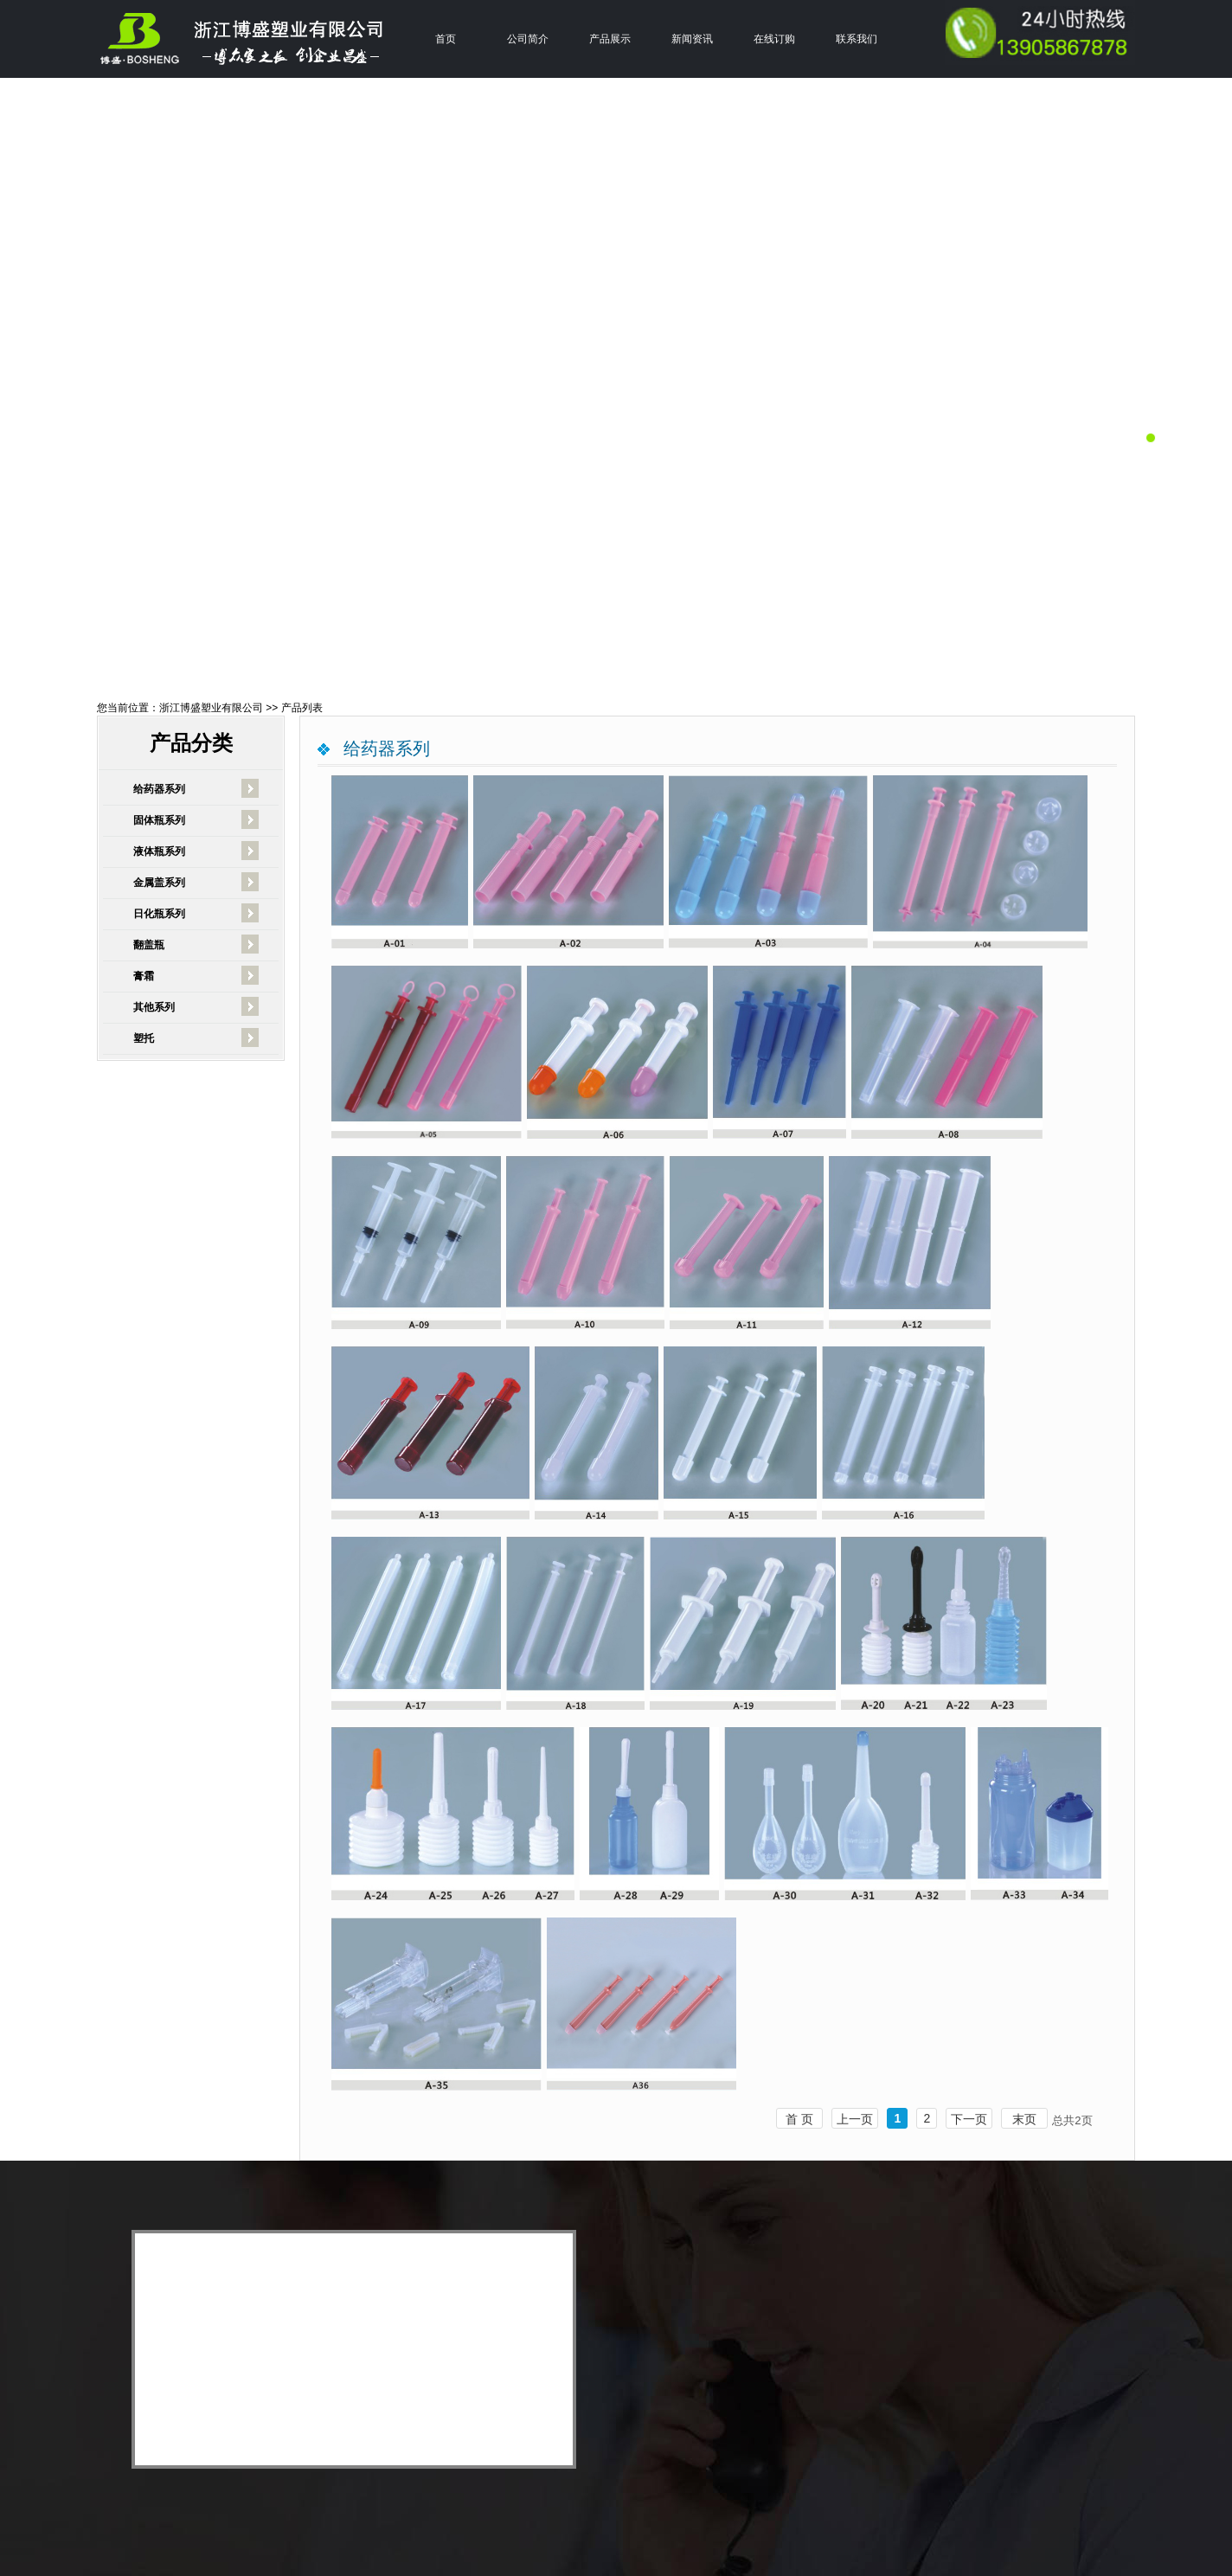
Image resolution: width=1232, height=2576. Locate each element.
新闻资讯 (692, 39)
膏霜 (143, 976)
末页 (1024, 2119)
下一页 (969, 2119)
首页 (445, 39)
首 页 (799, 2119)
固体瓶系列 (159, 820)
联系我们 (856, 39)
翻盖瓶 (148, 945)
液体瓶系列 (159, 851)
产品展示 (610, 39)
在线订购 (774, 39)
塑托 (143, 1038)
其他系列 (154, 1007)
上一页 (855, 2119)
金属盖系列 (159, 883)
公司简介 (528, 39)
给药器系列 (159, 789)
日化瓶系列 (159, 914)
